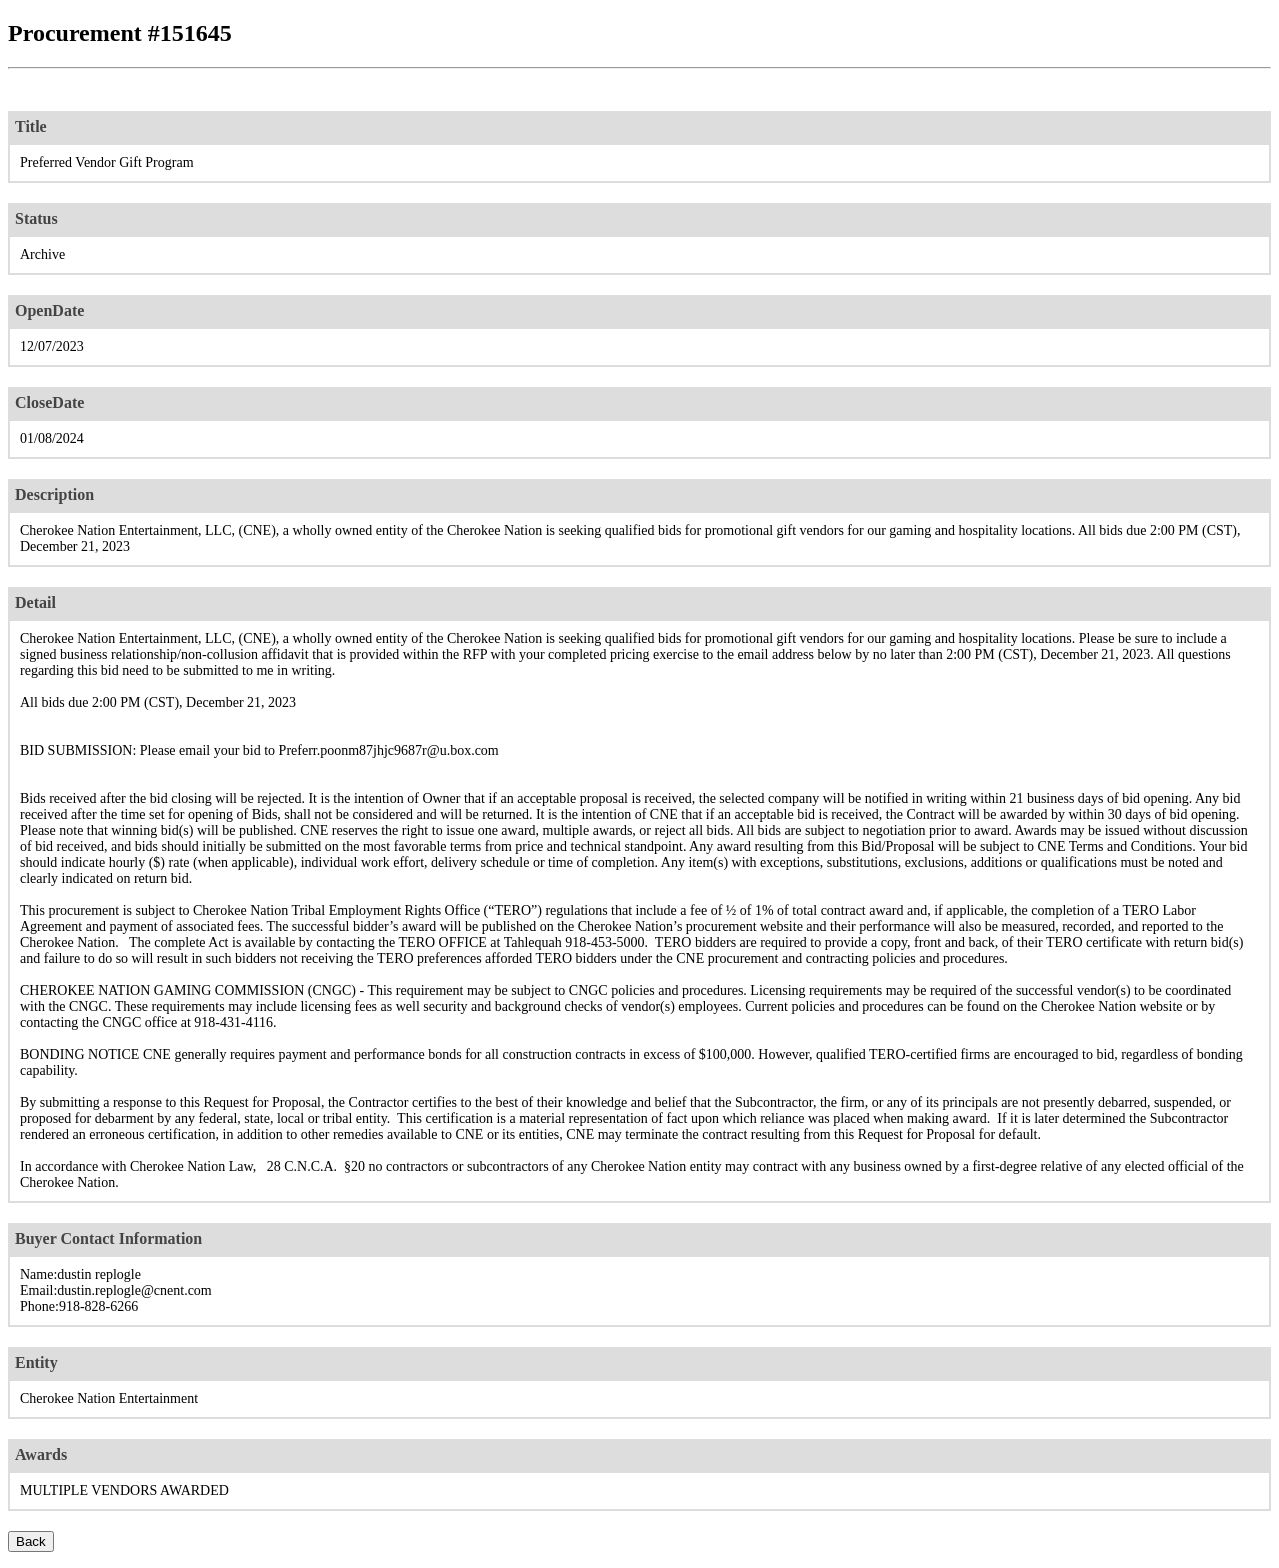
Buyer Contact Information (108, 1238)
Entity (36, 1362)
